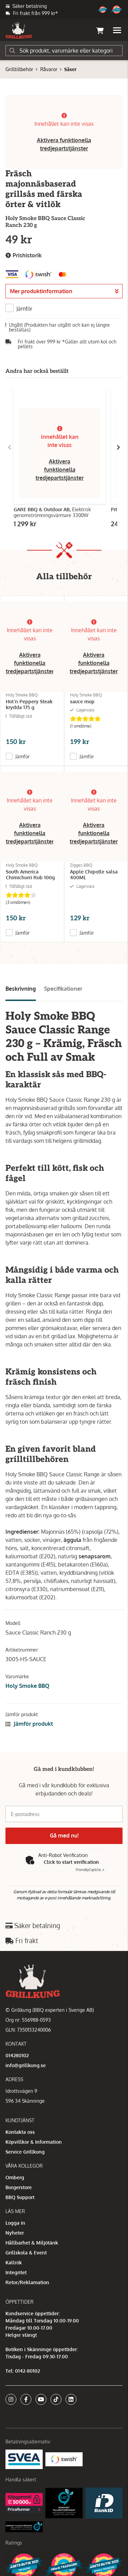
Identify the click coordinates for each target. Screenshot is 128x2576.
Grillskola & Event (26, 2252)
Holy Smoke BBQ (27, 1685)
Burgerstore (18, 2187)
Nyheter (14, 2233)
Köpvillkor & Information (33, 2142)
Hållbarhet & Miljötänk (31, 2243)
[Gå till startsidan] (18, 30)
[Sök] (64, 50)
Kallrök (13, 2262)
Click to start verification (71, 1862)
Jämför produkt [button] (29, 1723)
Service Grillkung (25, 2152)
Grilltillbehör (19, 69)
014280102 (17, 2055)
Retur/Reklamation (27, 2282)
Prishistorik (23, 255)
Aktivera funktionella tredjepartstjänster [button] (59, 469)
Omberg (14, 2177)
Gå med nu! (64, 1835)
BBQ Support (19, 2197)
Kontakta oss (20, 2132)
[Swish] (64, 2459)
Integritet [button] (16, 2272)
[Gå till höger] (118, 447)
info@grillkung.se (25, 2065)
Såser (70, 69)
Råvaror (48, 69)
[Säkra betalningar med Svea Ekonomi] (24, 2459)
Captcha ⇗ (90, 1870)
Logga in (15, 2223)
